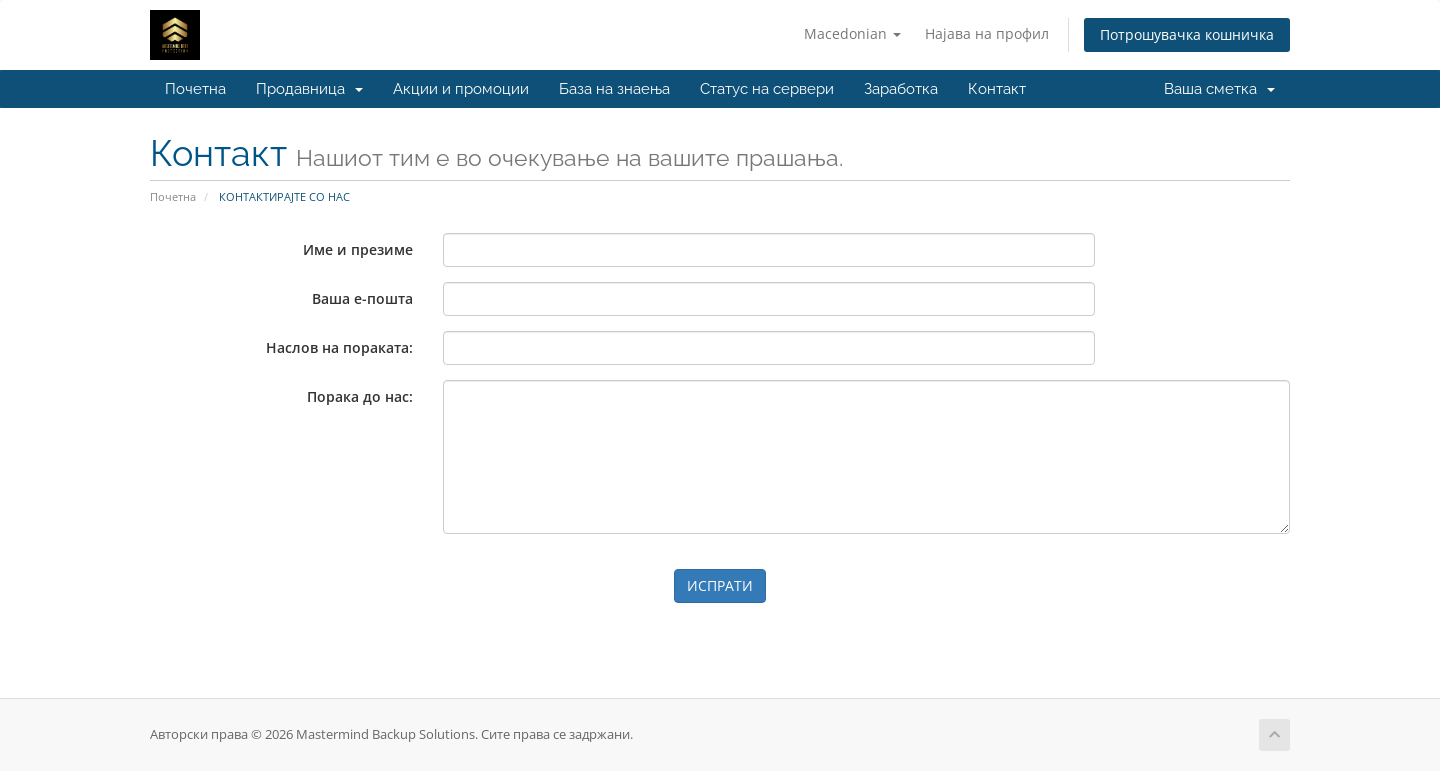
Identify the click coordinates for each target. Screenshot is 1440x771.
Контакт (997, 89)
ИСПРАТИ (720, 585)
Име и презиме (358, 249)
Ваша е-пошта (362, 298)
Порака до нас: (360, 396)
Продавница (309, 89)
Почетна (195, 89)
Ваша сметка (1219, 89)
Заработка (901, 89)
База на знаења (614, 89)
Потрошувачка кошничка (1187, 34)
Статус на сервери (767, 89)
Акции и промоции (461, 89)
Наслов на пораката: (339, 347)
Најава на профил (987, 33)
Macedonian (852, 33)
